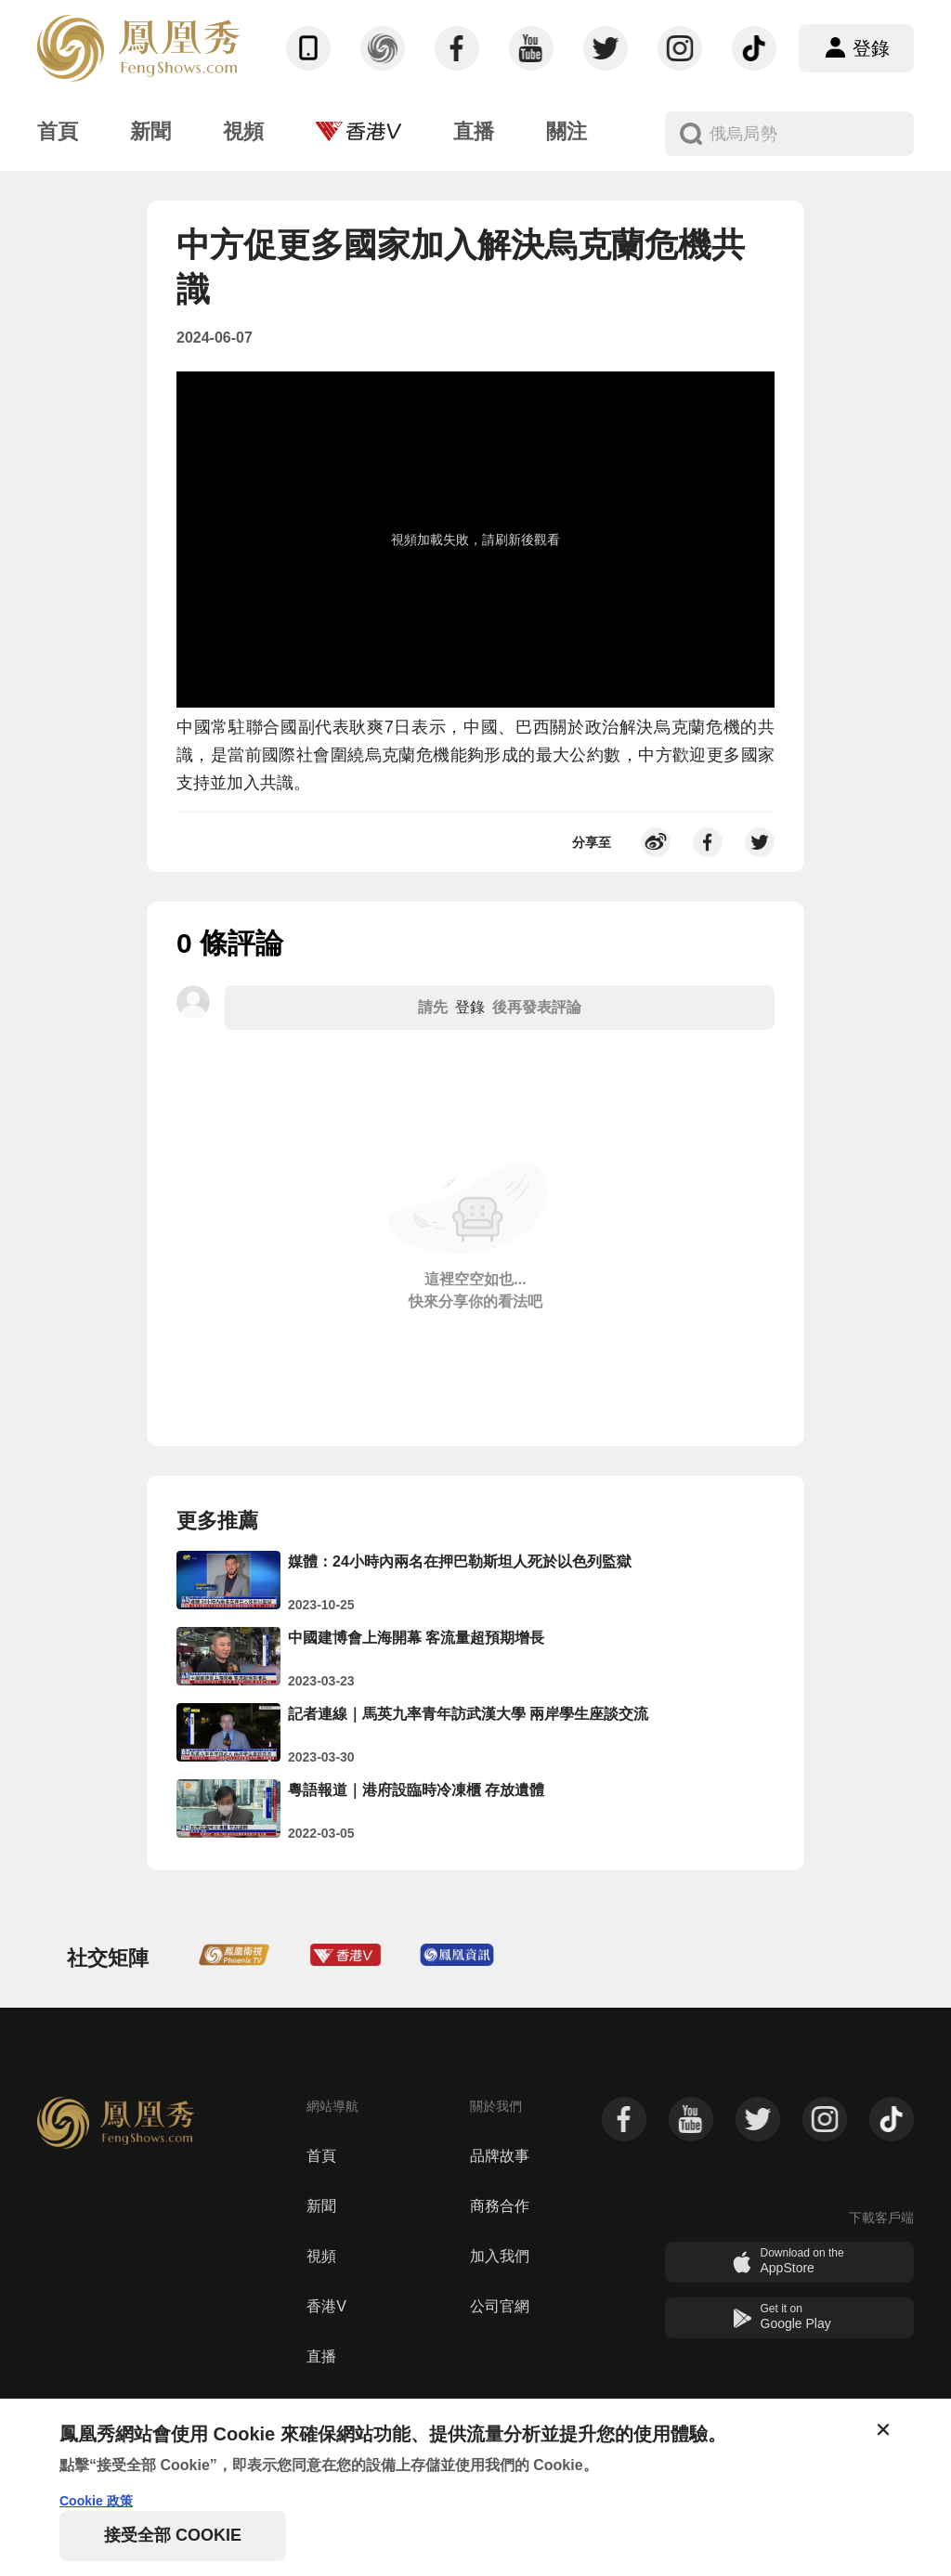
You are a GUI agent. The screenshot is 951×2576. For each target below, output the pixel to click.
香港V (326, 2306)
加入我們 (499, 2256)
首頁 (321, 2156)
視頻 (321, 2256)
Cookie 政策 (96, 2500)
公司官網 (499, 2306)
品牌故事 (499, 2156)
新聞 (321, 2206)
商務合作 (499, 2206)
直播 (321, 2356)
